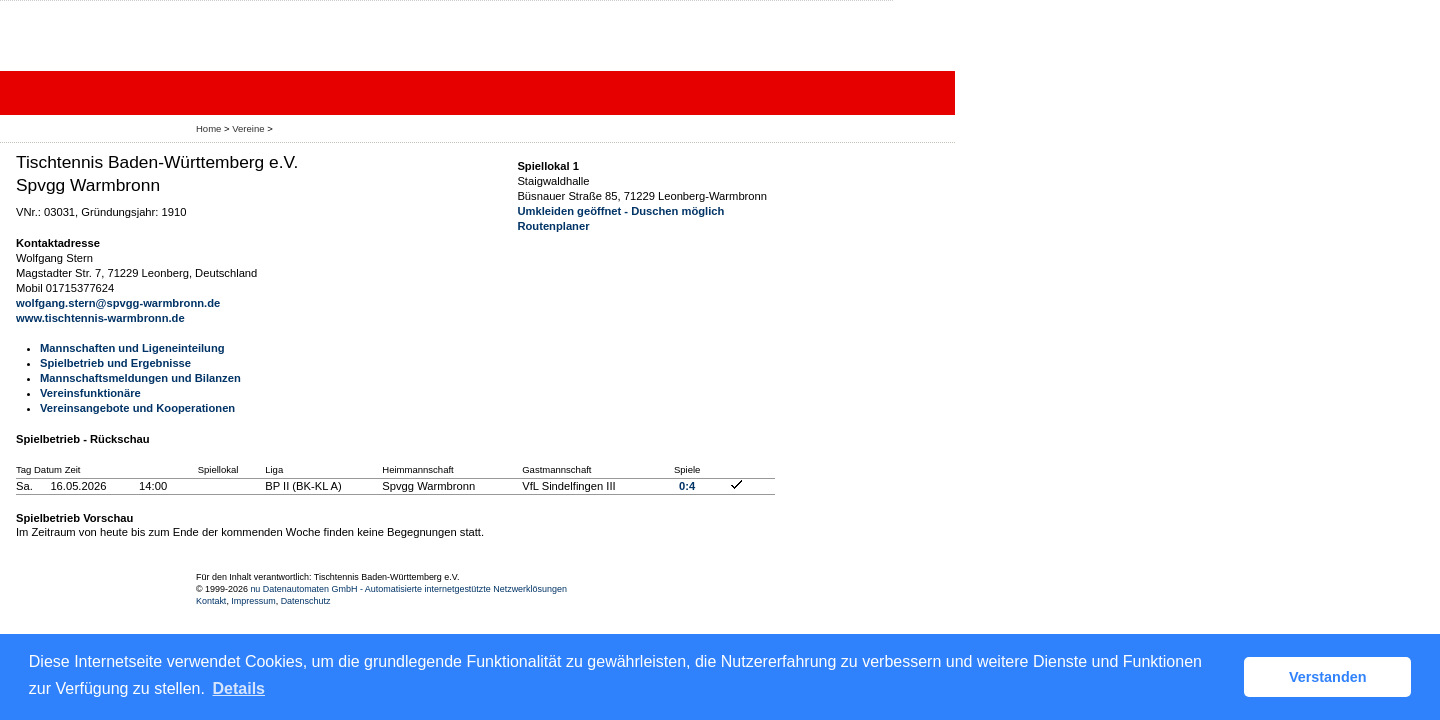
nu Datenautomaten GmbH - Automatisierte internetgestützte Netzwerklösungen (408, 589)
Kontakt (211, 601)
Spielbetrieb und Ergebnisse (115, 363)
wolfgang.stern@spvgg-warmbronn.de (118, 303)
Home (208, 128)
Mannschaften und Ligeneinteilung (132, 348)
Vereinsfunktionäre (90, 393)
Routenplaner (553, 226)
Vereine (248, 128)
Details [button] (239, 688)
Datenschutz (306, 601)
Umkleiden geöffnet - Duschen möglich (620, 211)
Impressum (253, 601)
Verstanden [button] (1328, 677)
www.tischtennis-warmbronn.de (100, 318)
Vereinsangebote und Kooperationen (137, 408)
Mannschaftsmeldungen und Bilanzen (140, 378)
